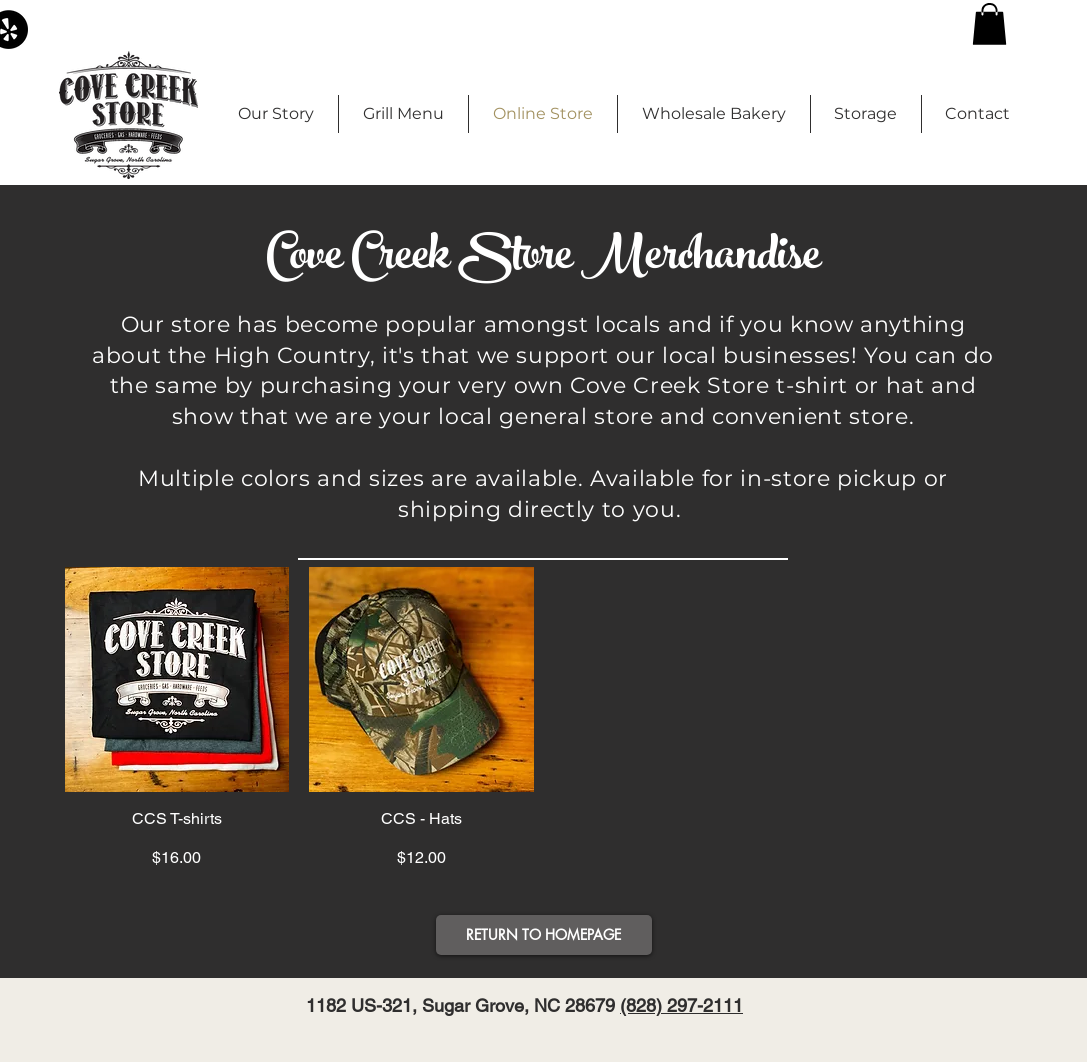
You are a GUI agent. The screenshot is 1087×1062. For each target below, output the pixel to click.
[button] (989, 24)
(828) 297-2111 (681, 1005)
